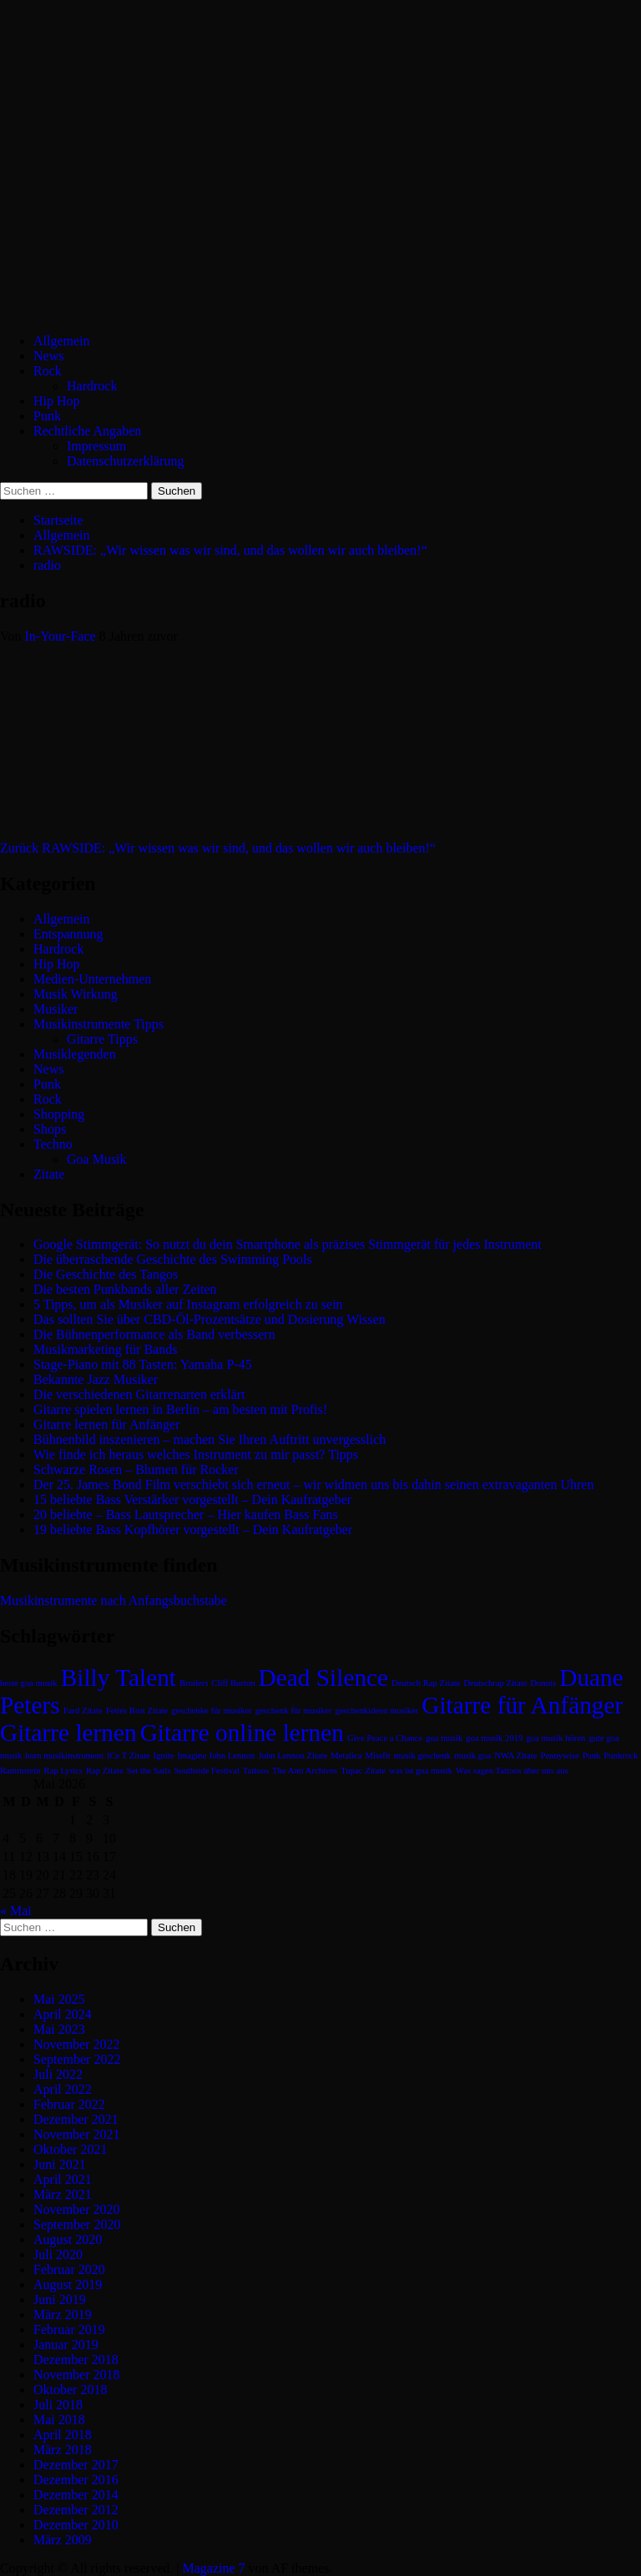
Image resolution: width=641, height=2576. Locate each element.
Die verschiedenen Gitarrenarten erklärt (139, 1394)
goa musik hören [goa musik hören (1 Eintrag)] (555, 1738)
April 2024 (62, 2014)
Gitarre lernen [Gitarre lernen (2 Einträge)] (68, 1732)
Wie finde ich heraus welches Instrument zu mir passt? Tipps (195, 1454)
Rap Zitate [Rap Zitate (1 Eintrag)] (105, 1770)
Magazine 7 (213, 2568)
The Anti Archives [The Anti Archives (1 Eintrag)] (304, 1770)
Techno (53, 1144)
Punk (47, 416)
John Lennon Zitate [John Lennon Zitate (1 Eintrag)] (292, 1755)
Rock (47, 371)
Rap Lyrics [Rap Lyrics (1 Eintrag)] (63, 1770)
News (48, 356)
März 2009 (62, 2540)
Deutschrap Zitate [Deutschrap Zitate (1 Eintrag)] (495, 1683)
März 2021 (62, 2194)
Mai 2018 (59, 2419)
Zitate (48, 1174)
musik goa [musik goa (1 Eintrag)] (472, 1755)
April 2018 (62, 2435)
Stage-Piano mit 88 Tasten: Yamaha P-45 (142, 1364)
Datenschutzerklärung (125, 461)
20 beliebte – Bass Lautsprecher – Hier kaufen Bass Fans (185, 1514)
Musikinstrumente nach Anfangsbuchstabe (113, 1600)
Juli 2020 (58, 2254)
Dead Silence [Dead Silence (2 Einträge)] (324, 1677)
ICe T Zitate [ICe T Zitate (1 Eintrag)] (128, 1755)
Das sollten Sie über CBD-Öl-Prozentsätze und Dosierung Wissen (209, 1319)
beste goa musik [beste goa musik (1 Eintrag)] (29, 1683)
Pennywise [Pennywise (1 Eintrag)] (559, 1755)
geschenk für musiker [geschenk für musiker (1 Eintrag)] (293, 1710)
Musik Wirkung (75, 994)
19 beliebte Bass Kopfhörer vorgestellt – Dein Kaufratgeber (192, 1529)
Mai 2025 (59, 1999)
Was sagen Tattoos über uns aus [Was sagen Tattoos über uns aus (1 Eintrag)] (512, 1770)
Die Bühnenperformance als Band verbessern (154, 1334)
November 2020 (76, 2209)
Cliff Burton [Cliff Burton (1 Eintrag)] (233, 1683)
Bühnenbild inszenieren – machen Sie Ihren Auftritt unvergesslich (209, 1439)
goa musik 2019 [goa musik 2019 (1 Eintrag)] (494, 1738)
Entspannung (68, 934)
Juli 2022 (58, 2074)
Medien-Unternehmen (92, 979)
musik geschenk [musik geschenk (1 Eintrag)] (422, 1755)
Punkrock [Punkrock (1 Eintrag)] (621, 1755)
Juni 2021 (59, 2164)
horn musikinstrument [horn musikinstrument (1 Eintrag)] (64, 1755)
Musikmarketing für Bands (105, 1349)
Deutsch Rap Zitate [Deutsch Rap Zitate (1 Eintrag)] (425, 1683)
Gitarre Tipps (102, 1039)
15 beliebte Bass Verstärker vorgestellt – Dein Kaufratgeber (192, 1499)
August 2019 (67, 2284)
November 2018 (76, 2374)
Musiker (55, 1009)
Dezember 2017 (76, 2465)
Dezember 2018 (76, 2359)
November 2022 (76, 2044)
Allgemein (61, 341)
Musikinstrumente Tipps (98, 1024)
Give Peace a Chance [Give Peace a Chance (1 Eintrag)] (384, 1738)
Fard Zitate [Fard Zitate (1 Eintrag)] (83, 1710)
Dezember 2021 (76, 2119)
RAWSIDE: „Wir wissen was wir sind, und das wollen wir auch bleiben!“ (218, 848)
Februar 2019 (69, 2329)
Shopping (58, 1114)
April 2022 (62, 2089)
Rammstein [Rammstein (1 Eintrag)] (20, 1770)
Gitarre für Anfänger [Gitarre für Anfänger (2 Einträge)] (522, 1705)
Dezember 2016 (76, 2480)
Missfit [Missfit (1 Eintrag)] (378, 1755)
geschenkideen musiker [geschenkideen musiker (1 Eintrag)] (377, 1710)
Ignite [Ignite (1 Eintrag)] (164, 1755)
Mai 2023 (59, 2029)
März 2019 (62, 2314)
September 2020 (76, 2224)
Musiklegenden (74, 1054)
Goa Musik (97, 1159)
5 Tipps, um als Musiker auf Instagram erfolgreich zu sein (188, 1304)
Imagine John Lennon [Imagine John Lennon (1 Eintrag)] (216, 1755)
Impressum (96, 446)
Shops (49, 1129)
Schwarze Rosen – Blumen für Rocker (136, 1469)
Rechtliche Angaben (87, 431)
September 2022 (76, 2059)
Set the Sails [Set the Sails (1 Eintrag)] (149, 1770)
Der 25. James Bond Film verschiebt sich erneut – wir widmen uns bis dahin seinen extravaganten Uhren (313, 1484)
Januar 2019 (65, 2344)
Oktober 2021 (70, 2149)
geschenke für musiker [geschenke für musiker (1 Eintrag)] (211, 1710)
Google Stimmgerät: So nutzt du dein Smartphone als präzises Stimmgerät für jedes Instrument (287, 1244)
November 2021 (76, 2134)
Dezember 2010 (76, 2525)
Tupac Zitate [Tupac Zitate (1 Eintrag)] (363, 1770)
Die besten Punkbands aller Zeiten (125, 1289)
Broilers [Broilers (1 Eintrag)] (193, 1683)
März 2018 (62, 2450)
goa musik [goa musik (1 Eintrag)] (444, 1738)
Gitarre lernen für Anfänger (106, 1424)
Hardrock (92, 386)
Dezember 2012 (76, 2510)
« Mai (16, 1911)
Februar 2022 (69, 2104)
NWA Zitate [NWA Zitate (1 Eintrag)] (515, 1755)
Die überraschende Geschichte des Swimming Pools (172, 1259)
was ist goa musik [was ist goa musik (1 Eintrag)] (420, 1770)
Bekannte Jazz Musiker (95, 1379)
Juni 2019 (59, 2299)
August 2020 (67, 2239)
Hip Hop (56, 401)
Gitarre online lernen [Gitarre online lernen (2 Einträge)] (242, 1732)
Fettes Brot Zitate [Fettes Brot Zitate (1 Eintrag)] (137, 1710)
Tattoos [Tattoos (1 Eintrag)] (256, 1770)
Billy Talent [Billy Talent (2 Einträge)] (118, 1677)
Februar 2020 (69, 2269)
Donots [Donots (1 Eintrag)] (543, 1683)
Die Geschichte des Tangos (105, 1274)
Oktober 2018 (70, 2389)
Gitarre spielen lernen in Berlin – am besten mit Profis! (180, 1409)
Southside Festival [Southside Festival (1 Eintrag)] (206, 1770)
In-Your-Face (62, 636)
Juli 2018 (58, 2404)
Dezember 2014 (76, 2495)
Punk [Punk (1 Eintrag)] (592, 1755)
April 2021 (62, 2179)
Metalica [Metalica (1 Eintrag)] (346, 1755)
